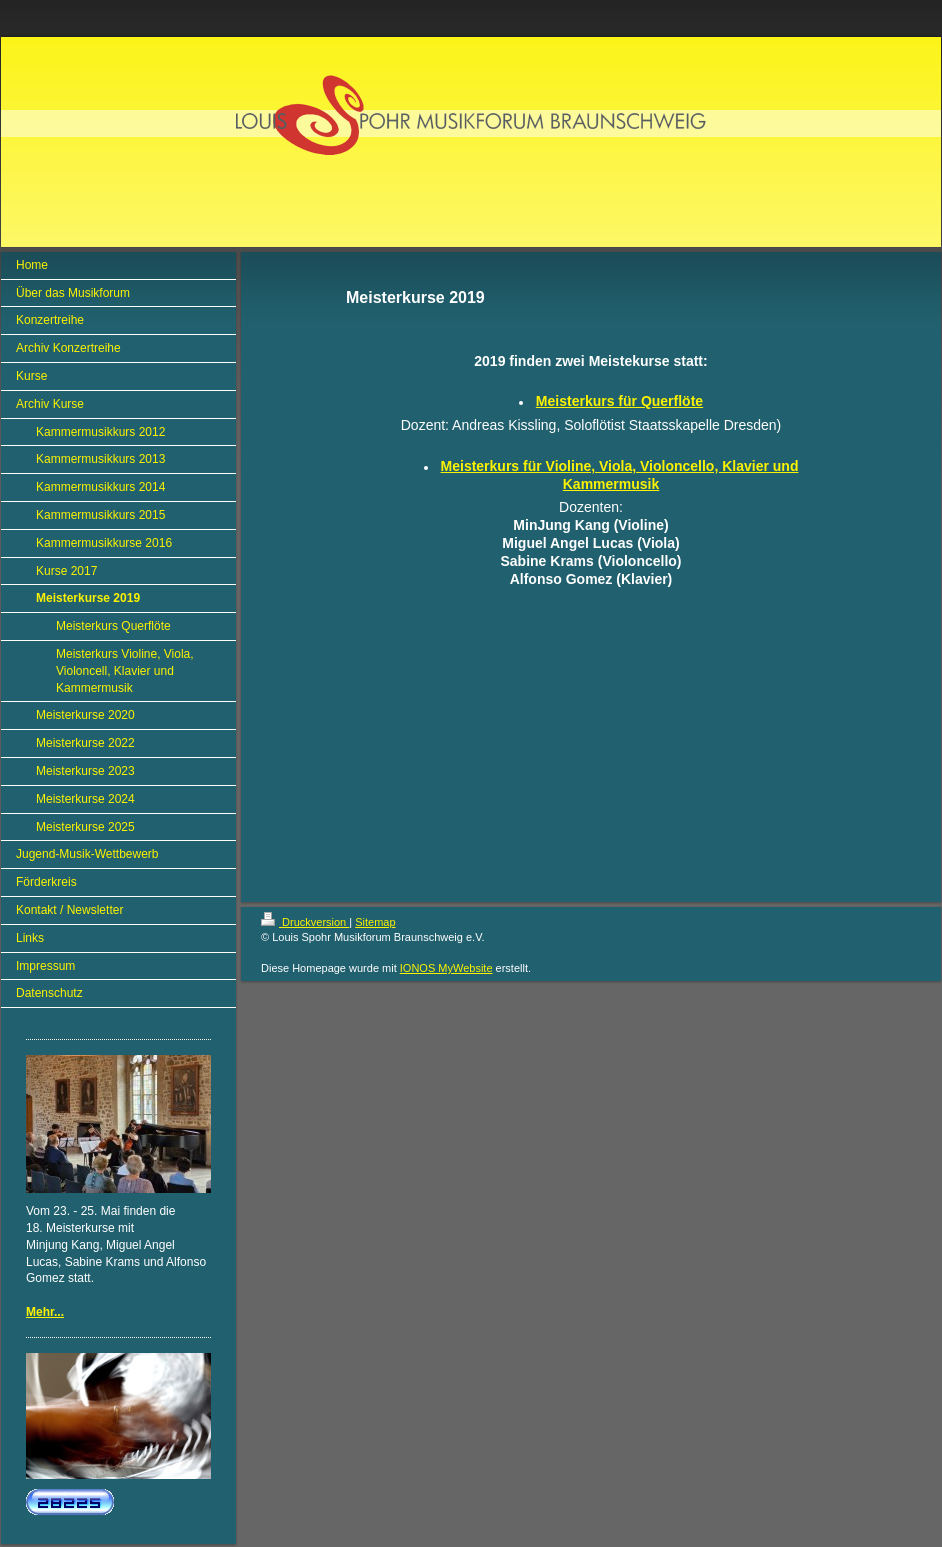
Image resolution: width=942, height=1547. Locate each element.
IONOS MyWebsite (446, 968)
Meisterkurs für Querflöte (619, 401)
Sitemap (375, 922)
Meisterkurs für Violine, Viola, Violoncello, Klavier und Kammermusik (620, 475)
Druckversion (305, 922)
